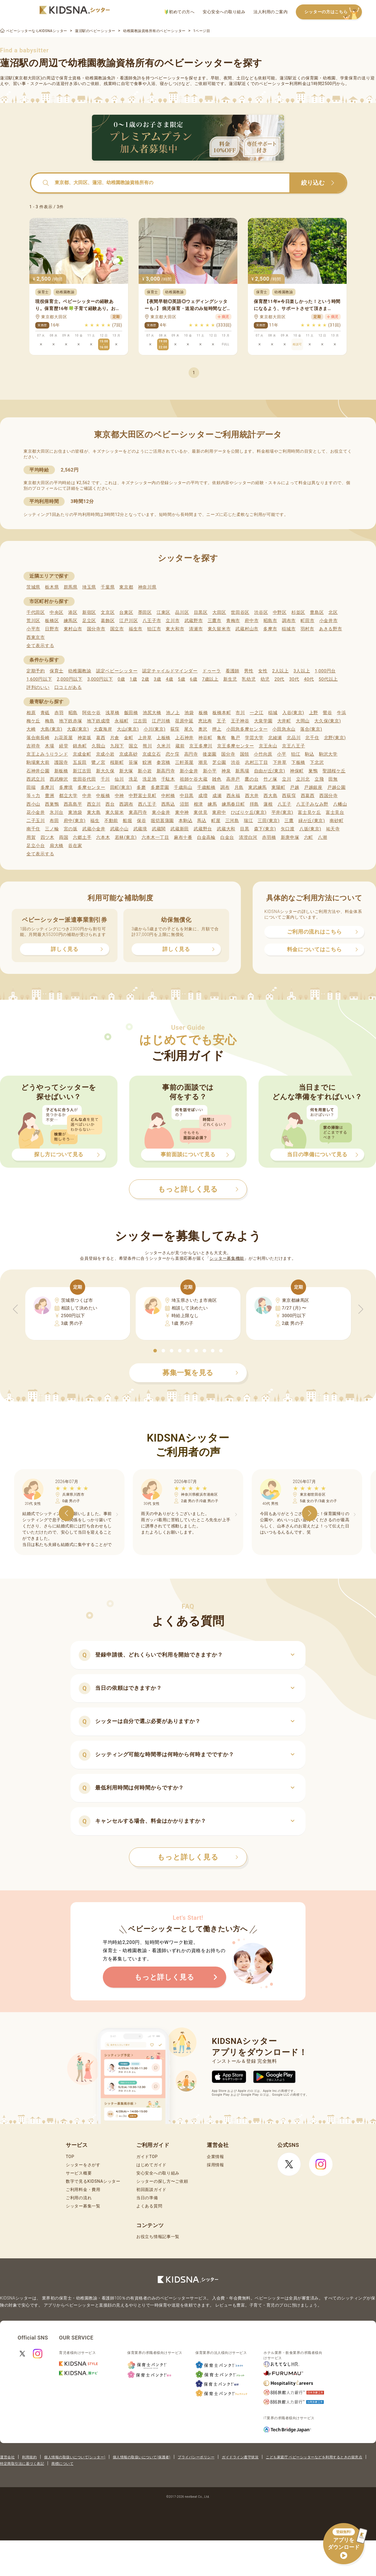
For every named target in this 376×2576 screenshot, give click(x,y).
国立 (133, 746)
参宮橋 (163, 762)
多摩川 (47, 787)
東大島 (94, 812)
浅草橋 (112, 712)
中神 (119, 795)
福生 (94, 820)
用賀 (31, 837)
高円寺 (191, 754)
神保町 (297, 771)
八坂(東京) (310, 829)
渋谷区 (261, 612)
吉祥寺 (33, 746)
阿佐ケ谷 (91, 712)
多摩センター (91, 787)
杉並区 (298, 612)
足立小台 (35, 845)
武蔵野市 (193, 620)
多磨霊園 (160, 787)
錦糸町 (80, 746)
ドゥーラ (211, 671)
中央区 (56, 612)
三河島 (232, 820)
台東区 (126, 612)
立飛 (319, 779)
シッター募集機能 (226, 1258)
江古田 (140, 721)
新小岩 (145, 771)
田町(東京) (121, 787)
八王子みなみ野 (312, 804)
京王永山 (268, 746)
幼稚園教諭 (79, 671)
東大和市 (175, 628)
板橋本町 (221, 712)
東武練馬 (257, 787)
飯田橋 (131, 712)
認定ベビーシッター (116, 671)
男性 (248, 671)
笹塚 (133, 762)
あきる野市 (330, 628)
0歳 (121, 679)
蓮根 (268, 804)
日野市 (52, 628)
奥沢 (202, 729)
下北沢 (317, 762)
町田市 (307, 620)
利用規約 (29, 2457)
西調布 (126, 804)
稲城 (272, 712)
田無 (333, 779)
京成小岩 (105, 754)
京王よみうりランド (47, 754)
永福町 (121, 721)
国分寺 (228, 754)
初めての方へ (179, 11)
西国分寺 (328, 795)
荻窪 (174, 729)
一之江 (256, 712)
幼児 (265, 679)
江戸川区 (128, 620)
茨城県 (33, 587)
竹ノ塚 (270, 779)
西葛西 (308, 795)
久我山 (98, 746)
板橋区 (52, 620)
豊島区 (317, 612)
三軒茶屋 (184, 762)
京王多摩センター (235, 746)
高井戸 (233, 779)
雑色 (216, 779)
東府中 (219, 812)
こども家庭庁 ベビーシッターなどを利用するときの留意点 (314, 2457)
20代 (279, 679)
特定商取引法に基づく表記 (22, 2464)
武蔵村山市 (246, 628)
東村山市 (73, 628)
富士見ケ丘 (309, 812)
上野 (313, 712)
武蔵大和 (226, 829)
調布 (224, 787)
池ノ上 (173, 712)
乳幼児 (249, 679)
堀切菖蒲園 (162, 820)
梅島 (49, 721)
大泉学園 (263, 721)
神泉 (226, 771)
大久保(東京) (327, 721)
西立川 (94, 804)
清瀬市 (196, 628)
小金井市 (328, 620)
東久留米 (114, 812)
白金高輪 (206, 837)
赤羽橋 (269, 837)
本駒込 (185, 820)
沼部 (184, 804)
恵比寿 (205, 721)
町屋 (215, 820)
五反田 (80, 762)
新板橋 (61, 771)
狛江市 (154, 628)
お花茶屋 (63, 737)
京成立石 (151, 754)
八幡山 (340, 804)
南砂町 (336, 820)
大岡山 (303, 721)
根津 (198, 804)
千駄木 (168, 779)
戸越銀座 (313, 787)
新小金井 (189, 771)
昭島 (73, 712)
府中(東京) (75, 820)
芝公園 (219, 762)
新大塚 (126, 771)
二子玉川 (35, 820)
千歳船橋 (206, 787)
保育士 (56, 671)
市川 (240, 712)
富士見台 (335, 812)
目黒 (244, 829)
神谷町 (205, 737)
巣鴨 (313, 771)
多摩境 (66, 787)
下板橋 (298, 762)
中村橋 (168, 795)
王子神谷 (240, 721)
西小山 (33, 804)
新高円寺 (166, 771)
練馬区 (71, 620)
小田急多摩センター (247, 729)
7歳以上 (210, 679)
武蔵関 (159, 829)
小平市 (33, 628)
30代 (294, 679)
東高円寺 (138, 812)
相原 (31, 712)
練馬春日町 (233, 804)
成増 (202, 795)
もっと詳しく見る (197, 1857)
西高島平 (73, 804)
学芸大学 (254, 737)
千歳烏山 (183, 787)
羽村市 (307, 628)
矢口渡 (288, 829)
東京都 (126, 587)
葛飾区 (108, 620)
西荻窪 (289, 795)
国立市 (117, 628)
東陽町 (278, 787)
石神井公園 (38, 771)
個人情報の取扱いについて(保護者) (141, 2457)
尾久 (188, 729)
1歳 (133, 679)
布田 (54, 820)
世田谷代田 (84, 779)
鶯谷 (327, 712)
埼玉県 (89, 587)
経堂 (63, 746)
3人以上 (301, 671)
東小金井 (161, 812)
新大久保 (105, 771)
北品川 (294, 737)
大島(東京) (52, 729)
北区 (333, 612)
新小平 (210, 771)
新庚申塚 (290, 837)
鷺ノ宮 (98, 762)
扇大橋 (56, 845)
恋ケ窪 (172, 754)
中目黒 (187, 795)
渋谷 (235, 762)
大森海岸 (103, 729)
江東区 (163, 612)
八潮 (322, 837)
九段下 (117, 746)
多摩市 (270, 628)
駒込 (309, 754)
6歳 (193, 679)
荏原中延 (184, 721)
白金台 (227, 837)
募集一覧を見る (200, 1373)
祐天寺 (333, 829)
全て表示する (40, 645)
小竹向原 (263, 754)
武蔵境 (140, 829)
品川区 (182, 612)
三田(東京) (269, 820)
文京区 (108, 612)
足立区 (89, 620)
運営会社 (7, 2457)
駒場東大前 (38, 762)
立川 (286, 779)
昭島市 (270, 620)
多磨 (141, 787)
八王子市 (151, 620)
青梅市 (233, 620)
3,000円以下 (100, 679)
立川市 (172, 620)
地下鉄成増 (98, 721)
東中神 (182, 812)
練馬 (212, 804)
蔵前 (179, 746)
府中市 (251, 620)
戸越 (294, 787)
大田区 (219, 612)
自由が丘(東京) (269, 771)
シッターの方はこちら (333, 12)
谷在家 (75, 845)
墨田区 (145, 612)
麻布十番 (183, 837)
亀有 (221, 737)
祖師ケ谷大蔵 (193, 779)
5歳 (181, 679)
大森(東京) (78, 729)
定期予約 (35, 671)
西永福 (233, 795)
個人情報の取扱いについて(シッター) (74, 2457)
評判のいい (38, 687)
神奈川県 (147, 587)
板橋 (203, 712)
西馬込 (168, 804)
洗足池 (149, 779)
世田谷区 (240, 612)
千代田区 (35, 612)
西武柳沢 (59, 779)
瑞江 (248, 820)
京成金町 (82, 754)
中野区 (280, 612)
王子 (221, 721)
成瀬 (216, 795)
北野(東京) (335, 737)
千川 (105, 779)
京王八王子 (293, 746)
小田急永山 (284, 729)
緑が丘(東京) (311, 820)
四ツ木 (47, 837)
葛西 (100, 737)
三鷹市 (214, 620)
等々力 (33, 795)
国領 (244, 754)
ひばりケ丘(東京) (249, 812)
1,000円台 (325, 671)
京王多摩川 (200, 746)
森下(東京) (265, 829)
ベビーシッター (170, 78)
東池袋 (75, 812)
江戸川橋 (161, 721)
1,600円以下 (39, 679)
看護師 (232, 671)
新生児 (230, 679)
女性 (262, 671)
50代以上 (328, 679)
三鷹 (288, 820)
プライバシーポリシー (196, 2457)
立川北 (303, 779)
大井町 (284, 721)
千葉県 (108, 587)
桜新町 (117, 762)
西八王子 (147, 804)
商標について (62, 2464)
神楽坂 (84, 737)
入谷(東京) (293, 712)
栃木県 (52, 587)
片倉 (114, 737)
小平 (281, 754)
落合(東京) (311, 729)
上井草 (145, 737)
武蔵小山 (119, 829)
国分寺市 (96, 628)
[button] (155, 1350)
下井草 (280, 762)
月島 (239, 787)
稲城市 (289, 628)
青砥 (45, 712)
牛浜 (341, 712)
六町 (308, 837)
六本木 (103, 837)
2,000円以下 (69, 679)
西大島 (270, 795)
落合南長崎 (38, 737)
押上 (216, 729)
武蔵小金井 (93, 829)
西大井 (252, 795)
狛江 (295, 754)
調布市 (289, 620)
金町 (128, 737)
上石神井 (184, 737)
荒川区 (33, 620)
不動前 (111, 820)
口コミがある (68, 687)
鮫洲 (147, 762)
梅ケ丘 (33, 721)
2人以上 (280, 671)
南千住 (33, 829)
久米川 (164, 746)
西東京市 (35, 637)
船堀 (127, 820)
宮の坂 (71, 829)
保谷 (141, 820)
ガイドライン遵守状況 (240, 2457)
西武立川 (35, 779)
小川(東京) (155, 729)
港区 (72, 612)
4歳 (169, 679)
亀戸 (235, 737)
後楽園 (209, 754)
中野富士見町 (142, 795)
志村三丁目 (256, 762)
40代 (309, 679)
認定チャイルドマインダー (169, 671)
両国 (63, 837)
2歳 (145, 679)
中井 (86, 795)
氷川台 (56, 812)
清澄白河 (248, 837)
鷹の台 (251, 779)
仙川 (119, 779)
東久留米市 (219, 628)
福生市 (135, 628)
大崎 (31, 729)
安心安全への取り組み (224, 11)
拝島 (254, 804)
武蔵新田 (179, 829)
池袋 (189, 712)
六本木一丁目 (155, 837)
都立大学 (68, 795)
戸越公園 (336, 787)
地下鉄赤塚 (70, 721)
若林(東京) (126, 837)
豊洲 (49, 795)
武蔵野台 (203, 829)
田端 (31, 787)
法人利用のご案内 (271, 11)
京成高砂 (128, 754)
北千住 (312, 737)
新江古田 (82, 771)
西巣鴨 (52, 804)
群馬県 (71, 587)
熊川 (147, 746)
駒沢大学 (328, 754)
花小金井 (35, 812)
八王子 (284, 804)
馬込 (201, 820)
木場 (49, 746)
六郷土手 (82, 837)
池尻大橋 (152, 712)
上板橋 (163, 737)
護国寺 (61, 762)
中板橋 (103, 795)
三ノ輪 (52, 829)
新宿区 (89, 612)
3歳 (157, 679)
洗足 (133, 779)
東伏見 (200, 812)
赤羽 (58, 712)
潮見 (202, 762)
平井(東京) (282, 812)
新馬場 (242, 771)
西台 (110, 804)
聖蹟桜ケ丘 (334, 771)
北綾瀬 (275, 737)
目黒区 (201, 612)
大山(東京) (128, 729)
